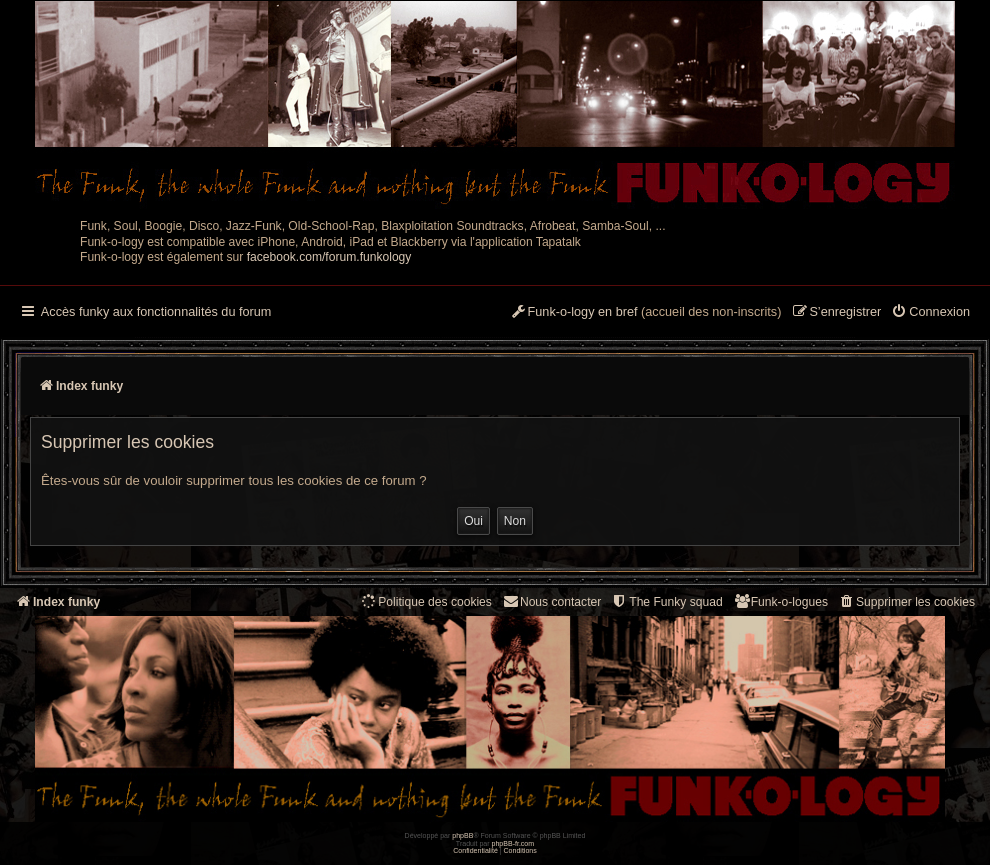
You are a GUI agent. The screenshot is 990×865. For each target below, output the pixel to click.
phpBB (462, 835)
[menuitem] (930, 313)
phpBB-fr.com (513, 843)
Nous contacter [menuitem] (551, 601)
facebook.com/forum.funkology (329, 257)
